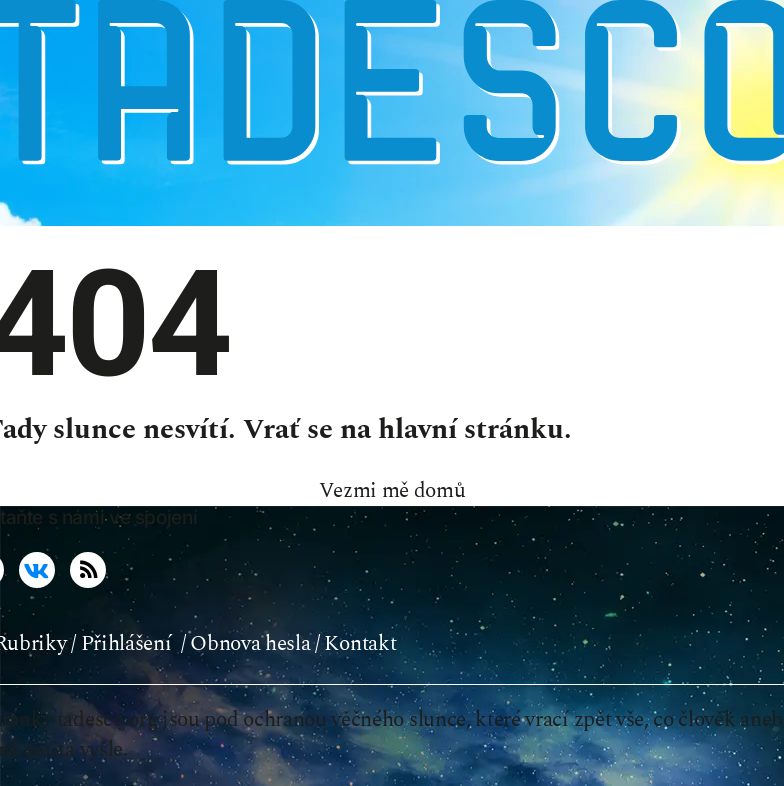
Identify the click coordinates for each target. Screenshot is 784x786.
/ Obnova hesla (246, 644)
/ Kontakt (355, 644)
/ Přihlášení (121, 644)
